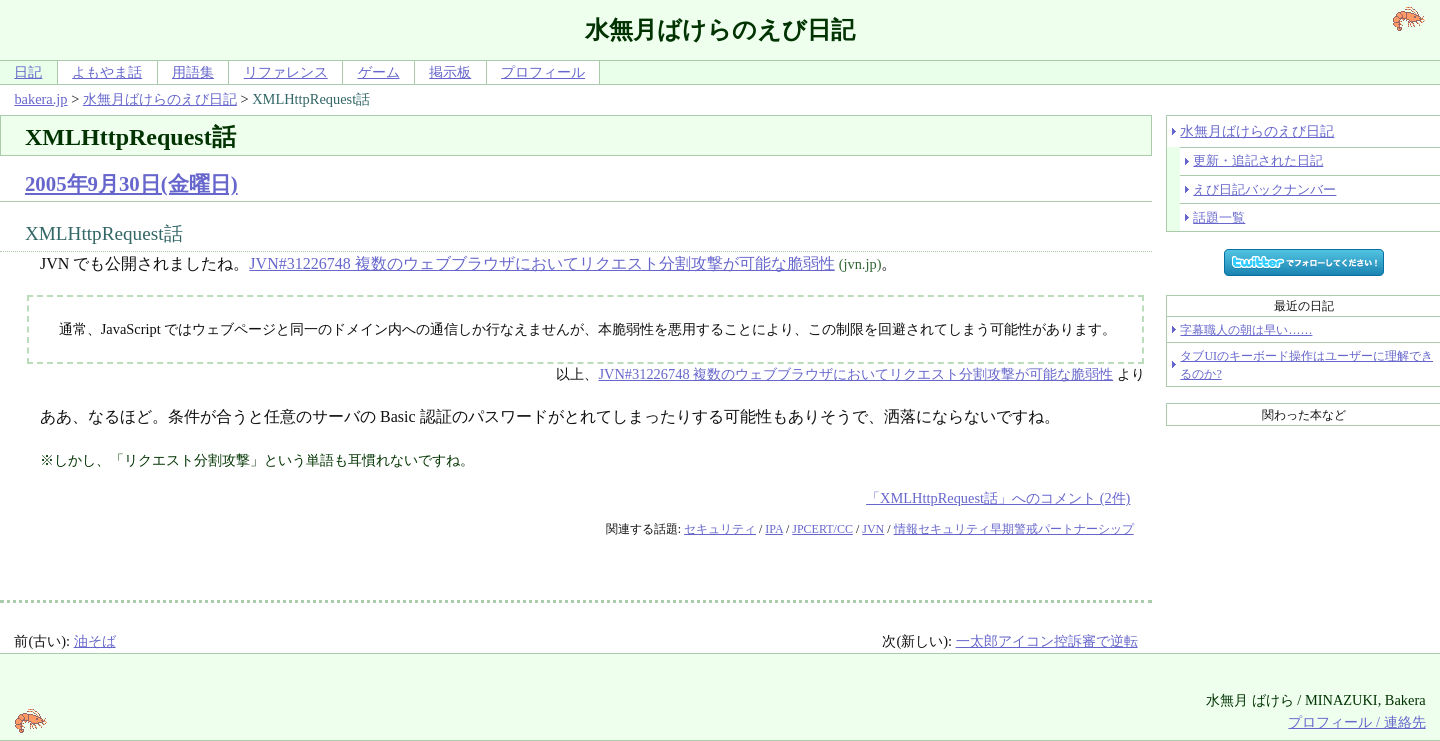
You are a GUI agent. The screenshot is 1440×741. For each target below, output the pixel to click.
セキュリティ (720, 529)
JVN (873, 529)
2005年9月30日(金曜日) (131, 183)
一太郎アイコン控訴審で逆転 (1047, 641)
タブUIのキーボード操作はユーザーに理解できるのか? (1306, 365)
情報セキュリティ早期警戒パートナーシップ (1014, 529)
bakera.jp (40, 99)
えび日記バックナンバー (1264, 189)
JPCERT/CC (822, 529)
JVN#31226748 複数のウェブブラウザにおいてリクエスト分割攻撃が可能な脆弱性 (541, 263)
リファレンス (286, 72)
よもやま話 (107, 72)
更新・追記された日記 (1258, 160)
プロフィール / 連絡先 (1356, 722)
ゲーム (379, 72)
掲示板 (450, 72)
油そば (95, 641)
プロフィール (543, 72)
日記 (28, 72)
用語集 (193, 72)
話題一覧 (1219, 217)
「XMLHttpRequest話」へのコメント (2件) (998, 498)
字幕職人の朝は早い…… (1246, 330)
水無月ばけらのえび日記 (160, 99)
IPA (774, 529)
